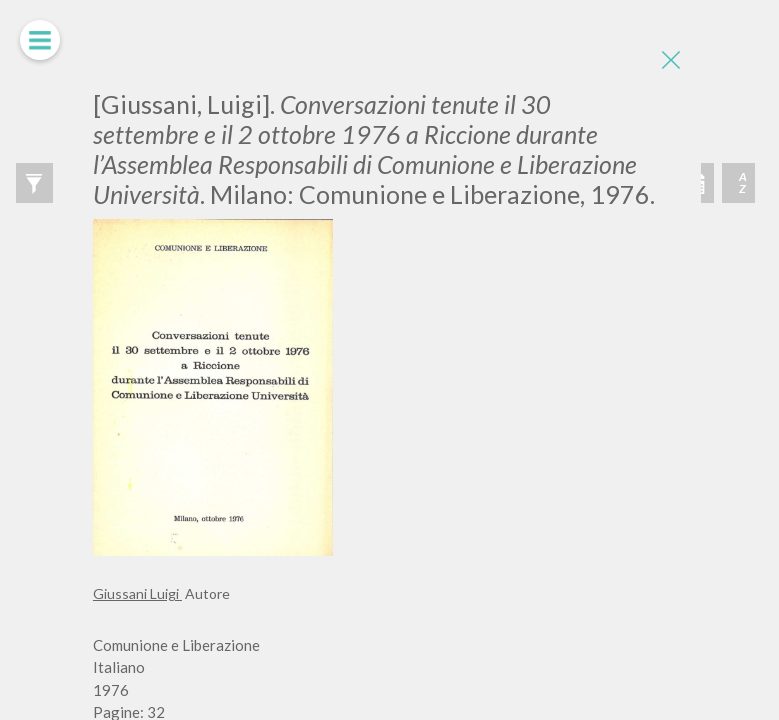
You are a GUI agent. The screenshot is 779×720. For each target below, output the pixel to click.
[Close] (671, 60)
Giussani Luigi (137, 593)
